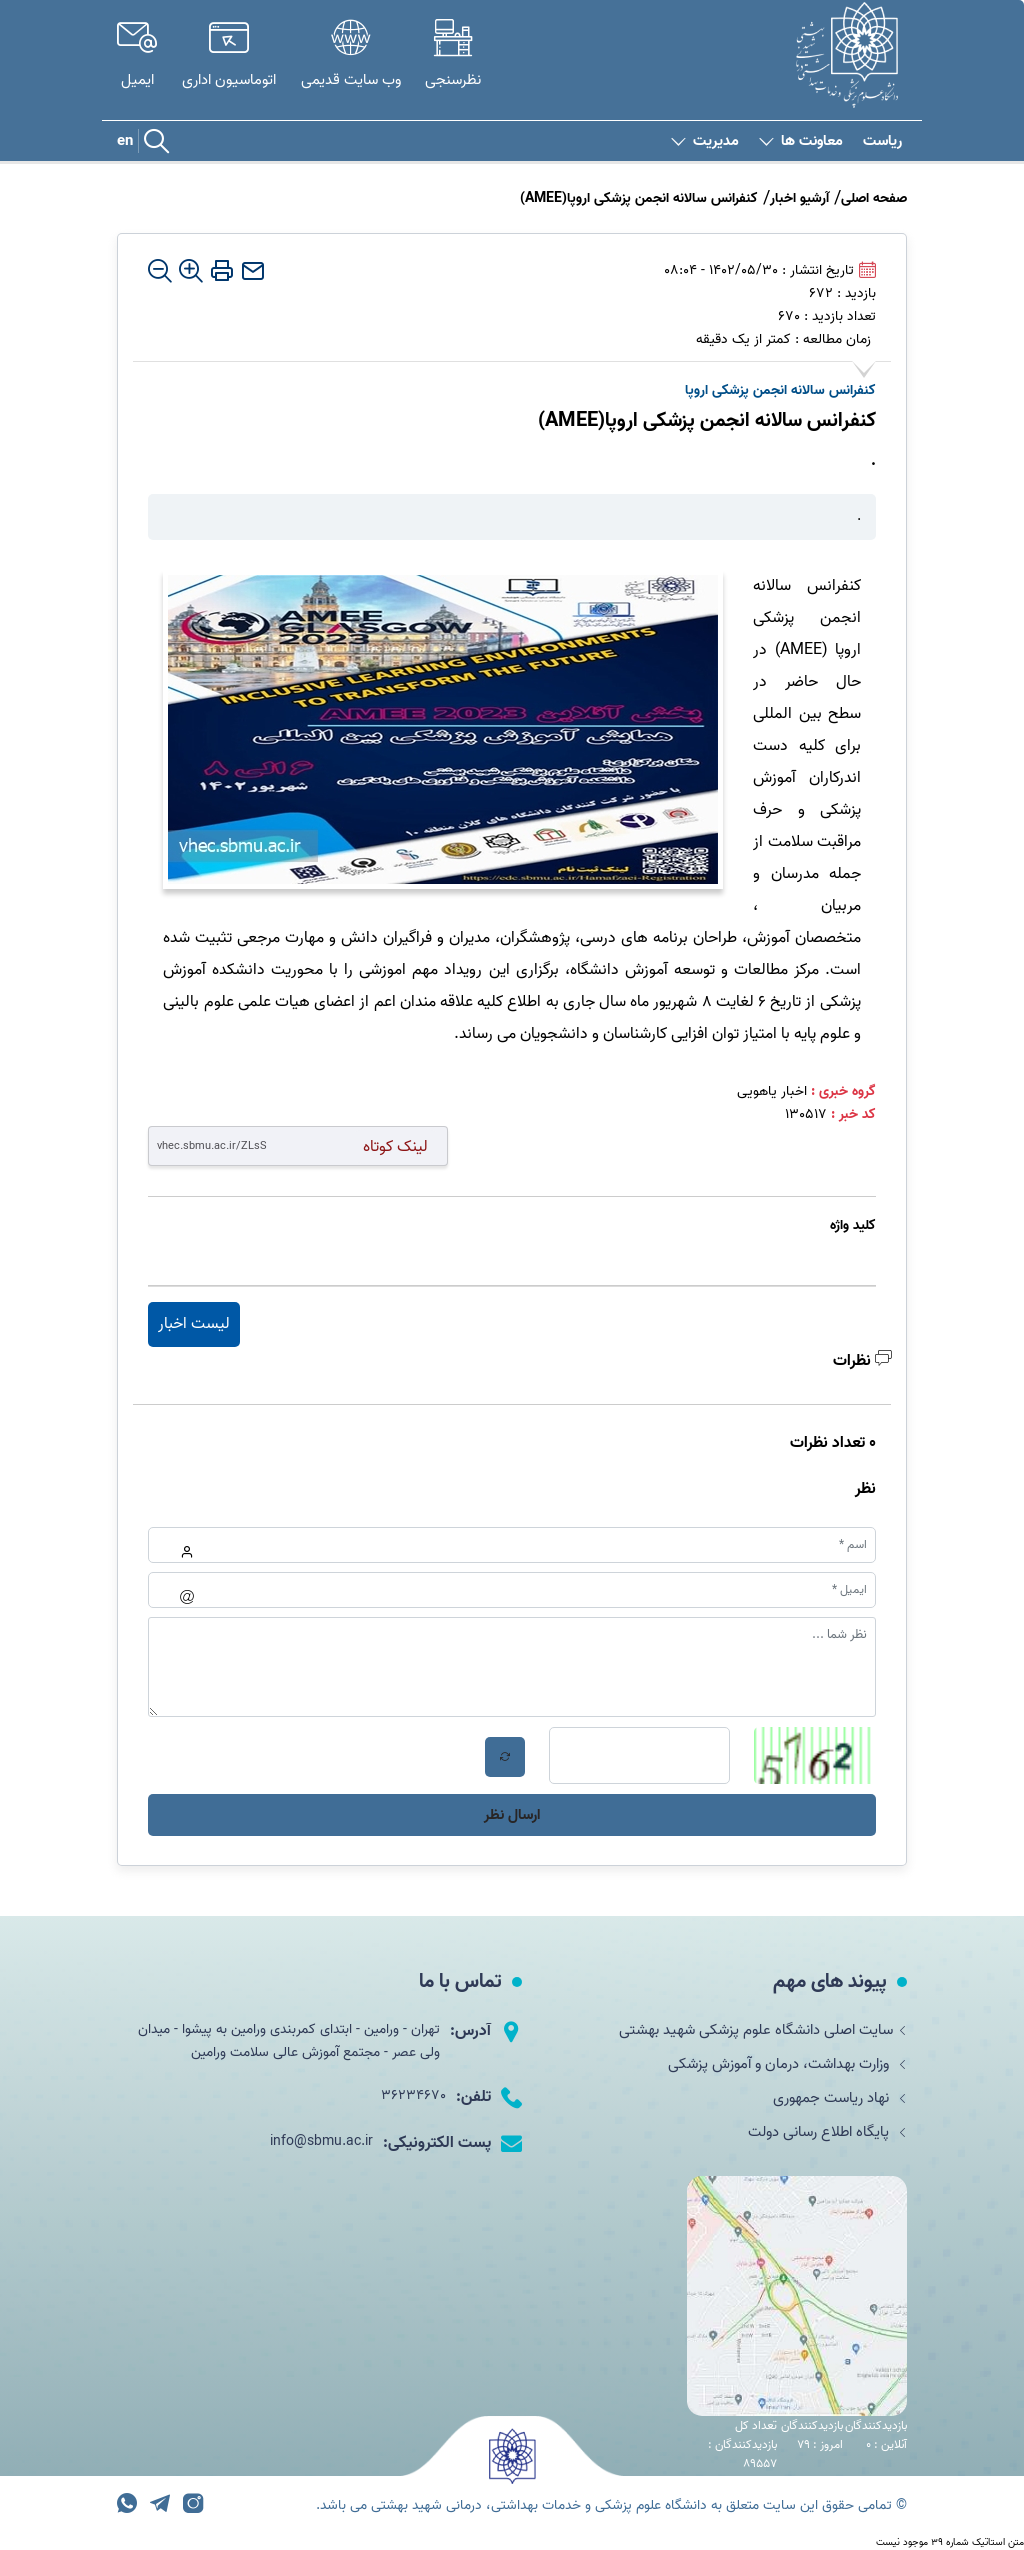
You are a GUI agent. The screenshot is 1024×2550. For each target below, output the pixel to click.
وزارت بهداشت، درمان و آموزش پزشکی (778, 2067)
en (125, 141)
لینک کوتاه (395, 1146)
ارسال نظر (512, 1815)
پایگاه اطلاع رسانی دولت (822, 2139)
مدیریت (705, 141)
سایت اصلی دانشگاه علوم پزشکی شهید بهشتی (755, 2031)
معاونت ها (801, 141)
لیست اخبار (194, 1324)
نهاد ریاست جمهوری (834, 2103)
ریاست (882, 141)
